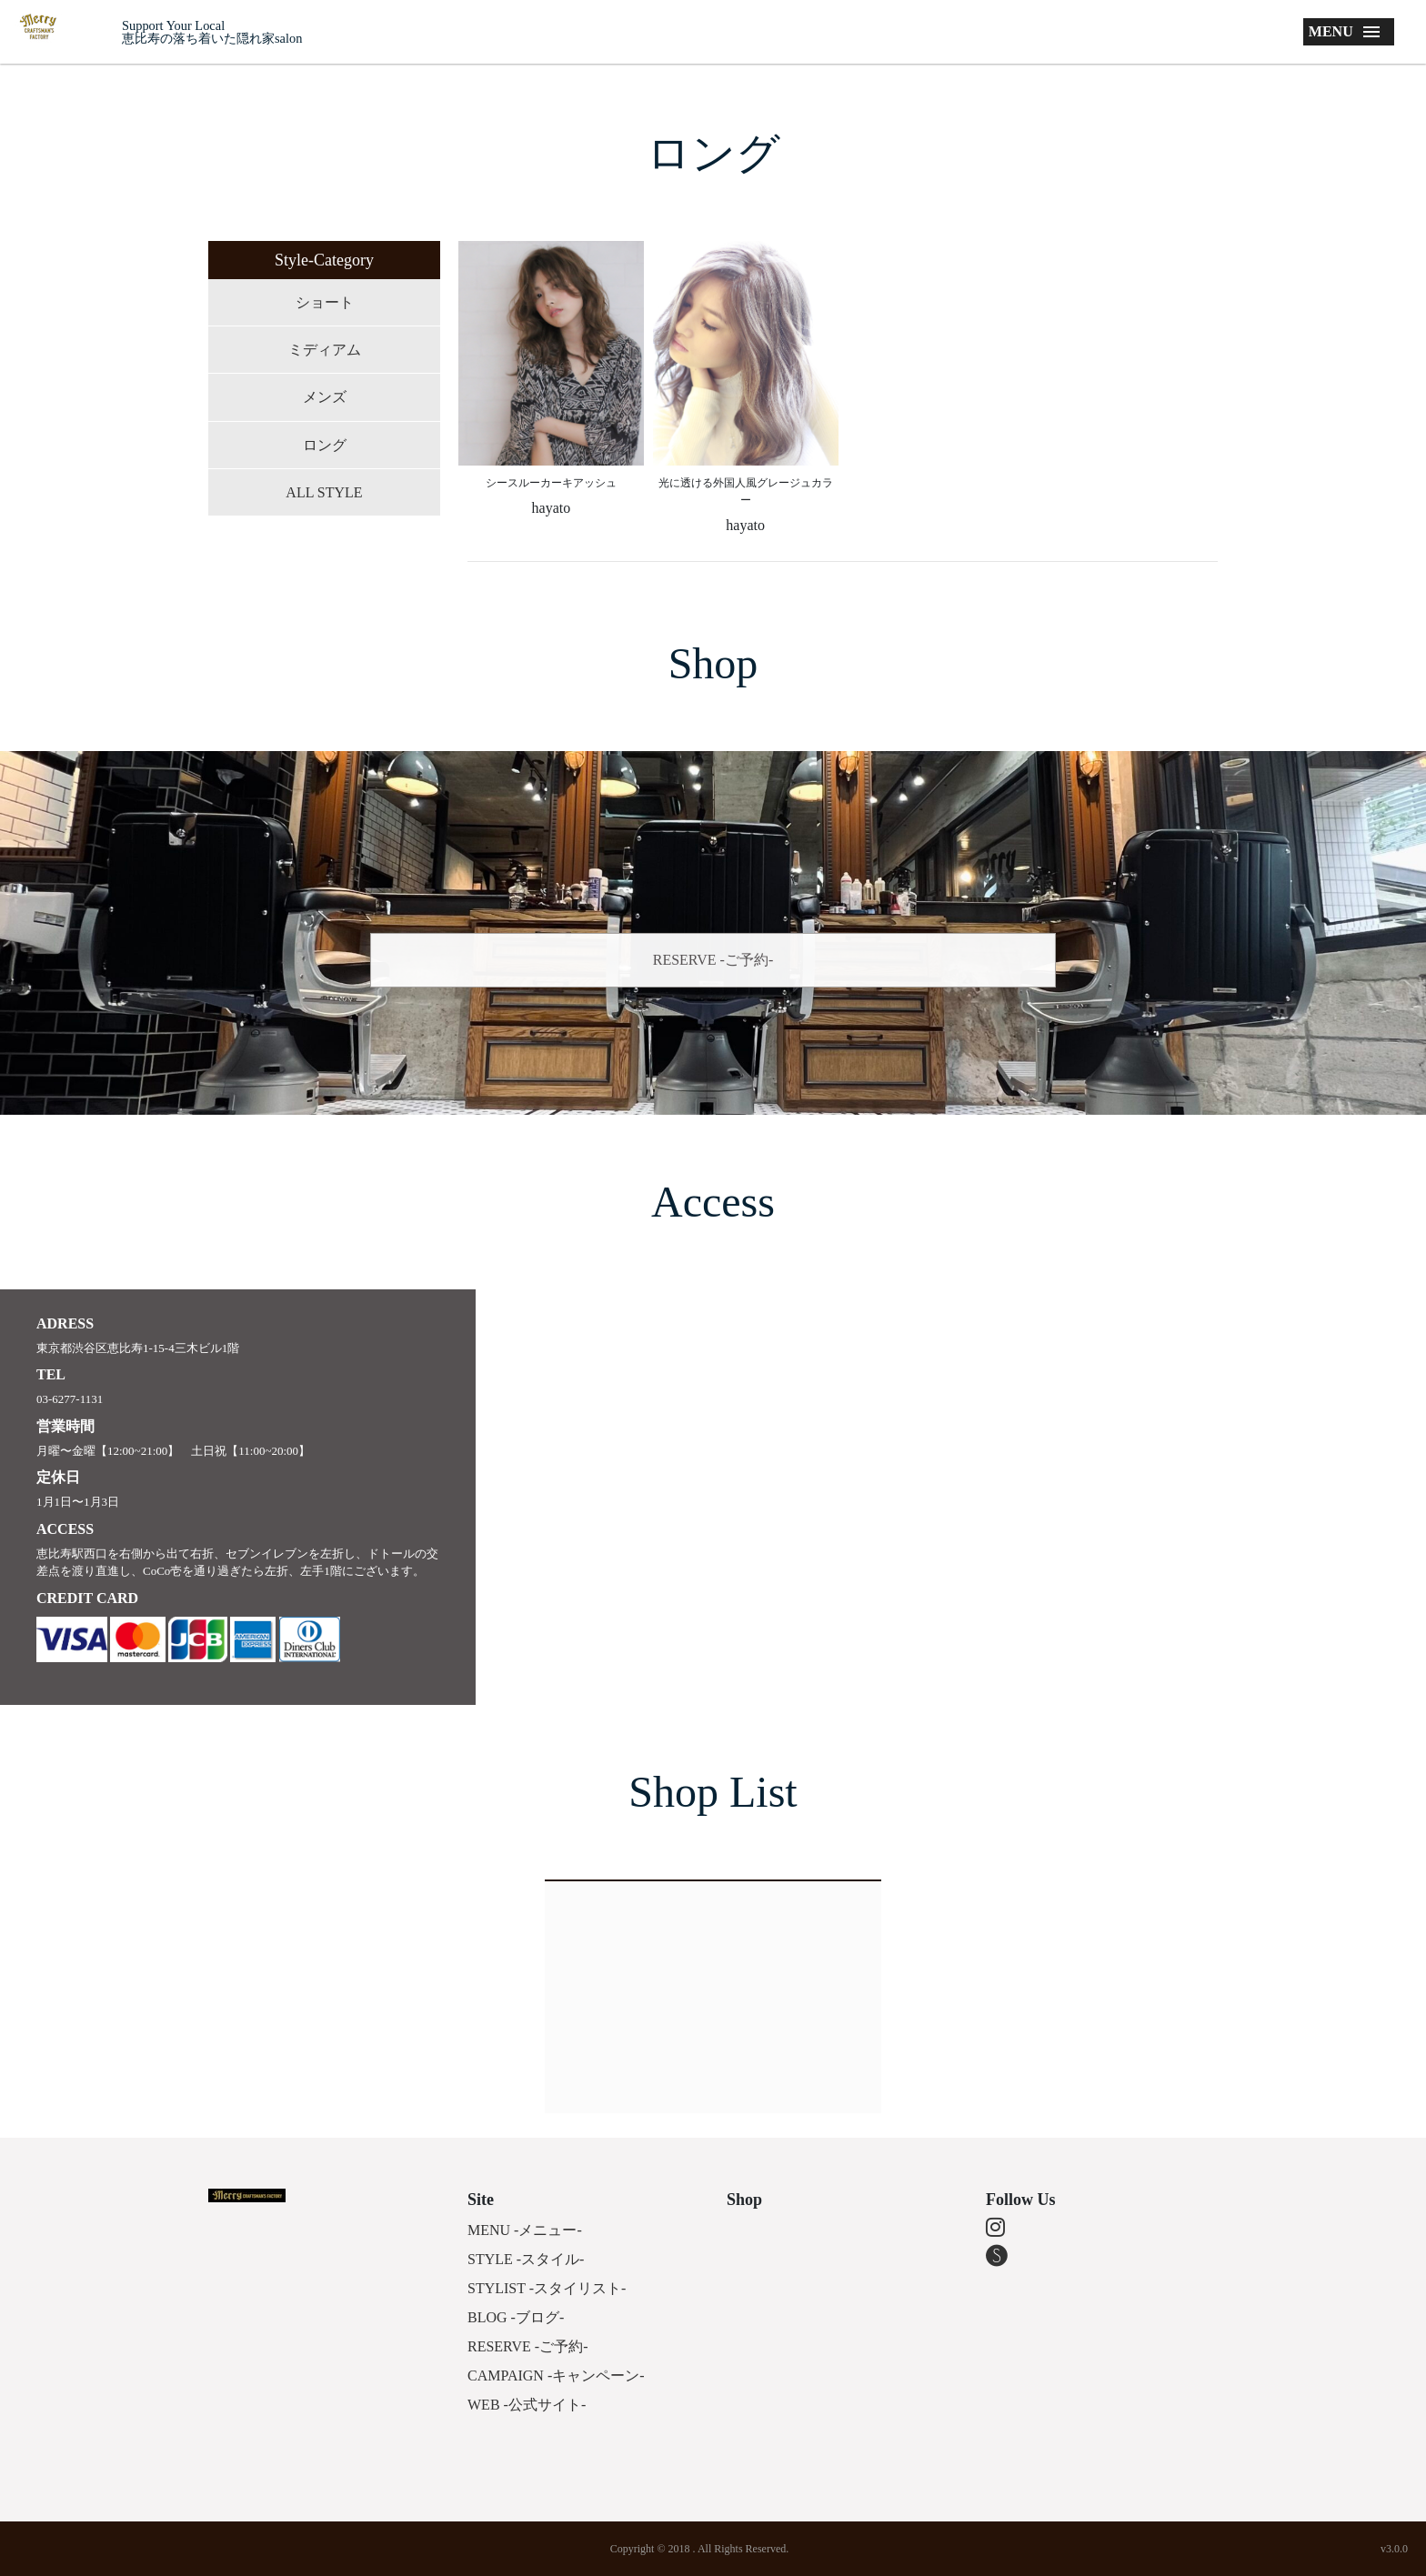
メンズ (324, 397)
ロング (324, 445)
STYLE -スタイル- (525, 2259)
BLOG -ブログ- (515, 2317)
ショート (325, 302)
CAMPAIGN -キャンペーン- (556, 2375)
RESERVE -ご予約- (713, 959)
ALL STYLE (324, 492)
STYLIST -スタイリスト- (546, 2288)
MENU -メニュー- (524, 2230)
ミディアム (324, 349)
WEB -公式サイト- (526, 2404)
